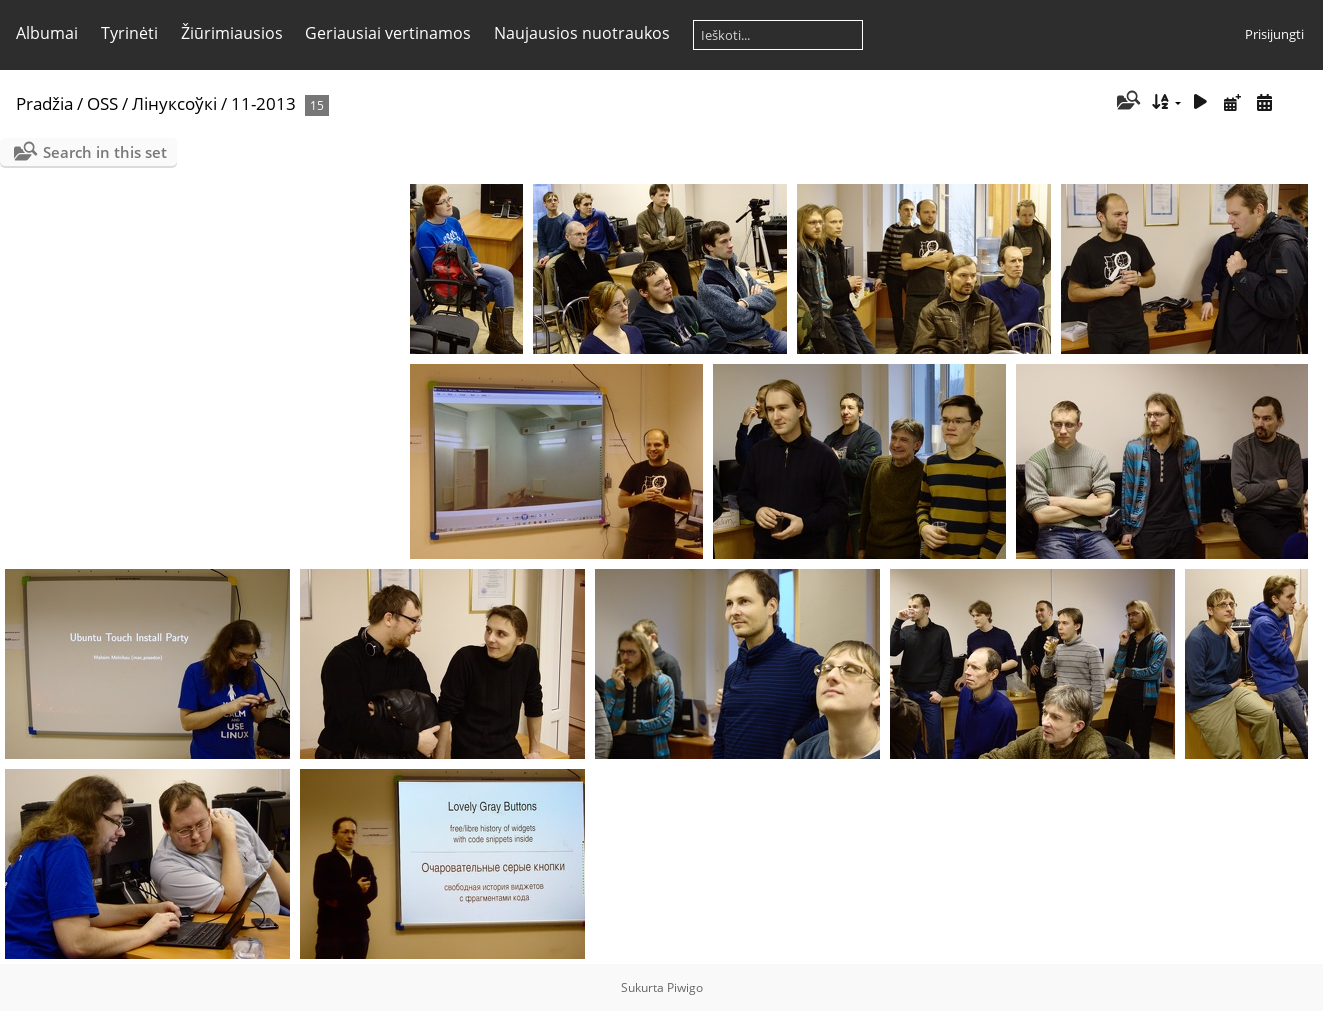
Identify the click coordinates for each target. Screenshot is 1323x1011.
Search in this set (105, 152)
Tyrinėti (129, 33)
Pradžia (44, 103)
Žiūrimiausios (232, 33)
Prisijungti (1274, 34)
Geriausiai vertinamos (388, 33)
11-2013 (263, 103)
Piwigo (685, 987)
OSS (102, 103)
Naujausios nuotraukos (582, 33)
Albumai (47, 33)
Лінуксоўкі (174, 103)
